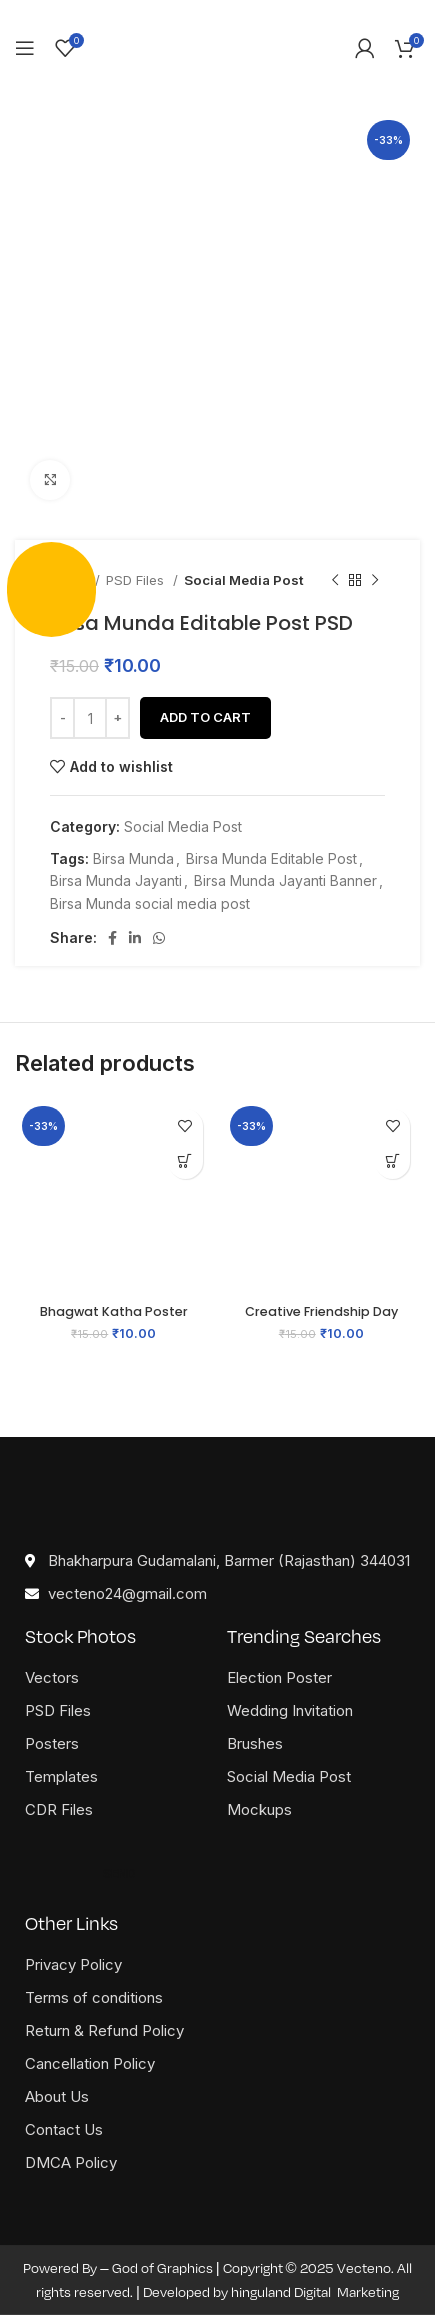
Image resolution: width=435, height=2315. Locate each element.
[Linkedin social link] (135, 938)
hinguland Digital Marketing (315, 2292)
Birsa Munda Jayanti (116, 880)
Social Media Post (244, 580)
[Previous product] (335, 581)
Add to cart (205, 717)
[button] (185, 1161)
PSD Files (137, 580)
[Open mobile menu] (25, 48)
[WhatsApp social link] (159, 938)
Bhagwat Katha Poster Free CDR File (114, 1319)
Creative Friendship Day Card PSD (321, 1319)
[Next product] (375, 581)
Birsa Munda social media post (150, 903)
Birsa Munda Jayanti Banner (285, 880)
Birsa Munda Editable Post (271, 858)
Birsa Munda (133, 858)
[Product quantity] (90, 718)
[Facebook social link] (112, 938)
